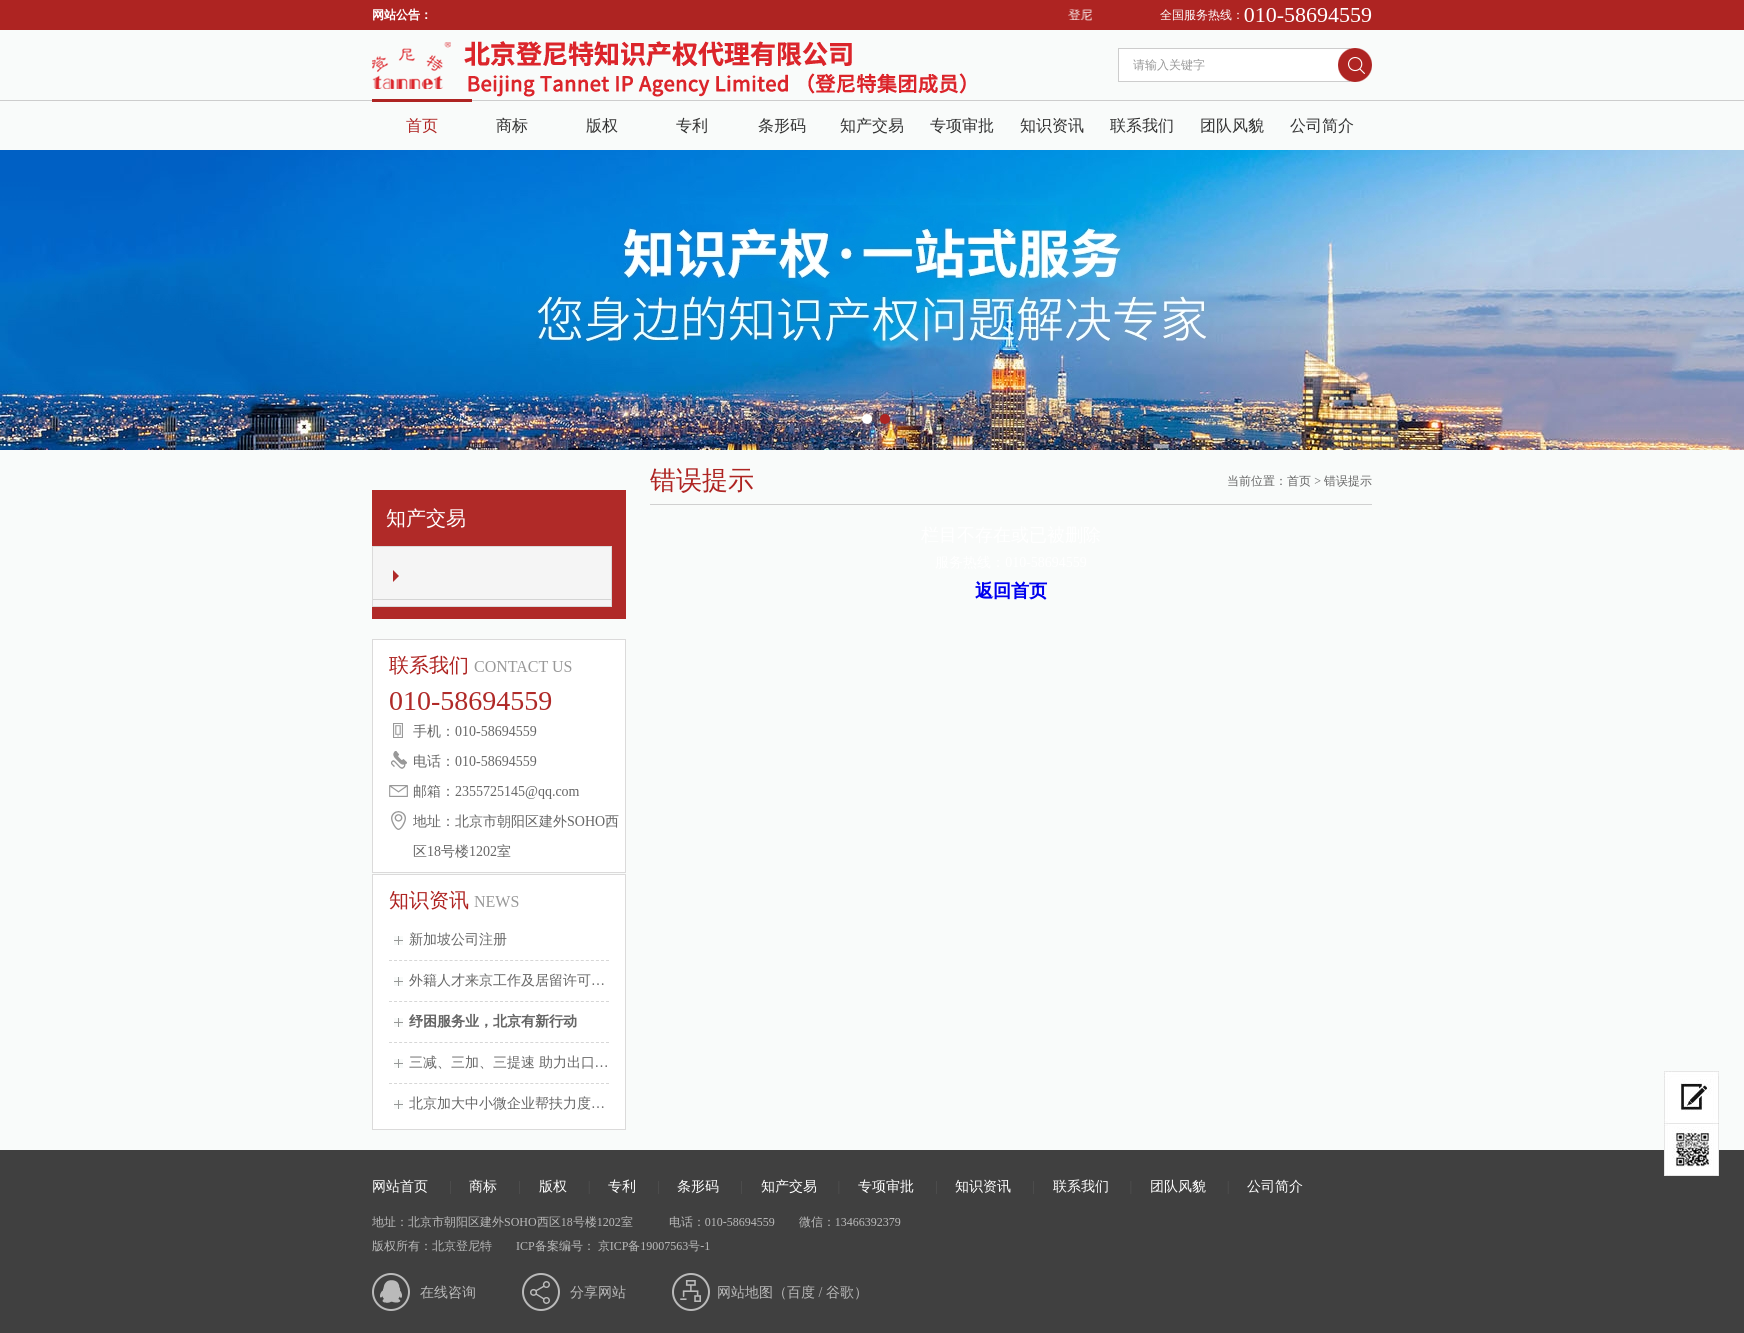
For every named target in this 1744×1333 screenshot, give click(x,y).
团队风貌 (1232, 125)
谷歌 (840, 1292)
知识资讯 (1052, 125)
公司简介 (1322, 125)
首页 (422, 125)
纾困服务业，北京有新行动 (493, 1021)
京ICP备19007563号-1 (653, 1246)
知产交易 (872, 125)
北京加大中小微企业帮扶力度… (507, 1103)
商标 (512, 125)
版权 (602, 125)
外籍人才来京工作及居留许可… (507, 980)
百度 (801, 1292)
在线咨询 (448, 1292)
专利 (692, 125)
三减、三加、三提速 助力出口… (509, 1062)
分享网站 (598, 1292)
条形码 (782, 125)
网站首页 (400, 1186)
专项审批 (962, 125)
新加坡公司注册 (458, 939)
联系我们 (1142, 125)
